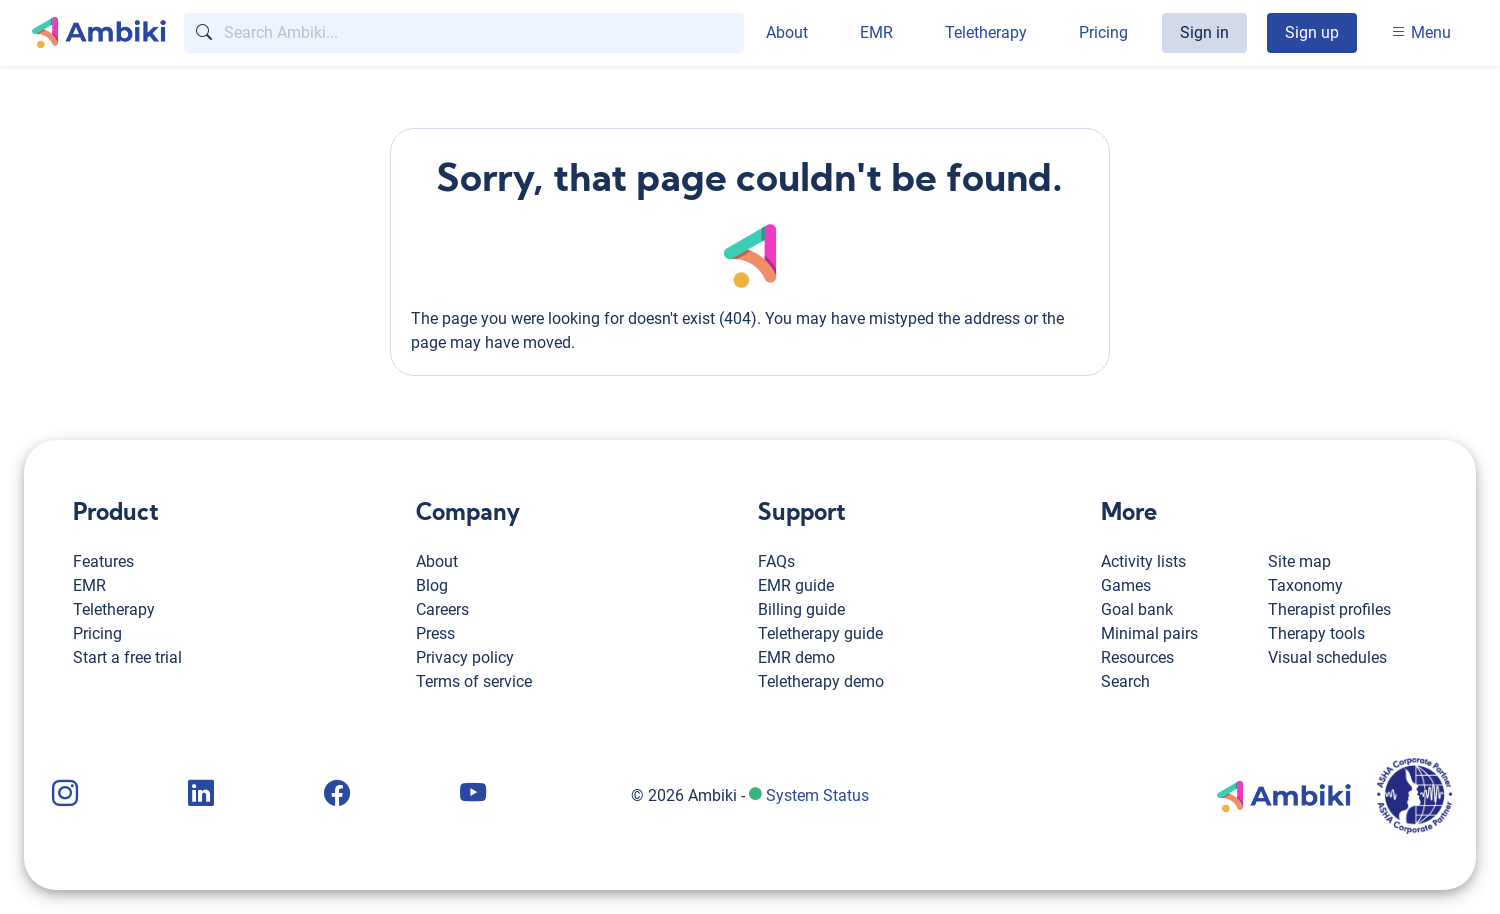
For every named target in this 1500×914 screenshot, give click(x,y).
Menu (1421, 32)
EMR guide (796, 585)
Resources (1137, 657)
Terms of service (474, 681)
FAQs (776, 561)
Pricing (1103, 32)
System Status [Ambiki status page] (817, 795)
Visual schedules (1327, 657)
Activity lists (1143, 561)
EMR (876, 32)
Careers (442, 609)
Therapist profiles (1329, 609)
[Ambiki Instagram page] (63, 796)
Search (1125, 681)
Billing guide (801, 609)
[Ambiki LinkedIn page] (199, 796)
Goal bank (1137, 609)
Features (103, 561)
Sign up (1312, 32)
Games (1126, 585)
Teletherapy (986, 32)
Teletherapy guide (820, 633)
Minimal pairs (1149, 633)
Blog (432, 585)
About (787, 32)
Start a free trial (127, 657)
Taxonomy (1305, 585)
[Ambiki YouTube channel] (471, 796)
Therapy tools (1316, 633)
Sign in (1204, 32)
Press (435, 633)
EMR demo (796, 657)
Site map (1299, 561)
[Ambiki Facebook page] (335, 796)
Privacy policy (465, 657)
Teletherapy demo (821, 681)
